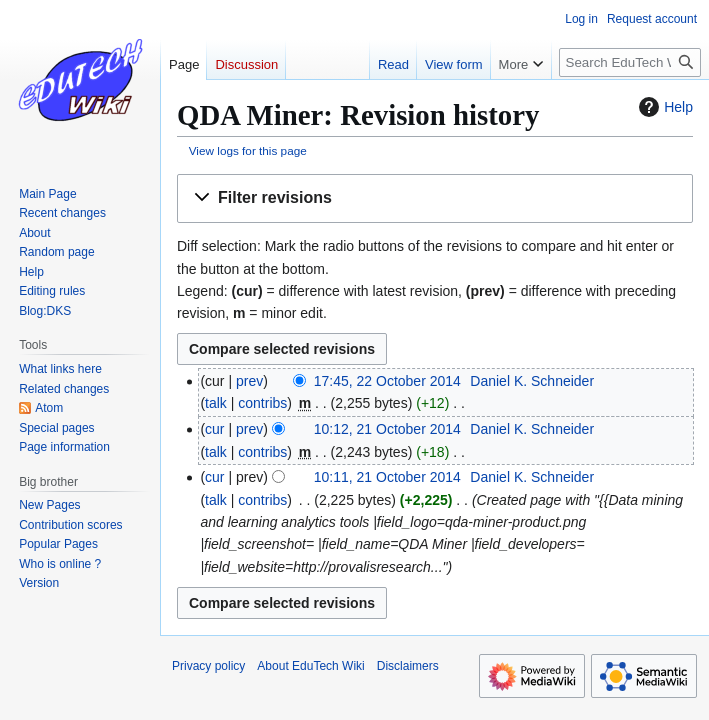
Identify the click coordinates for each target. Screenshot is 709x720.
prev (249, 381)
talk (216, 403)
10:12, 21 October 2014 (387, 429)
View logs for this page (248, 150)
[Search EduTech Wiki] (630, 62)
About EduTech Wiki (310, 666)
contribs (262, 403)
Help (663, 107)
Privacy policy (208, 666)
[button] (435, 198)
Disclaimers (408, 666)
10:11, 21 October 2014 (387, 477)
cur (214, 429)
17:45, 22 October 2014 (387, 381)
